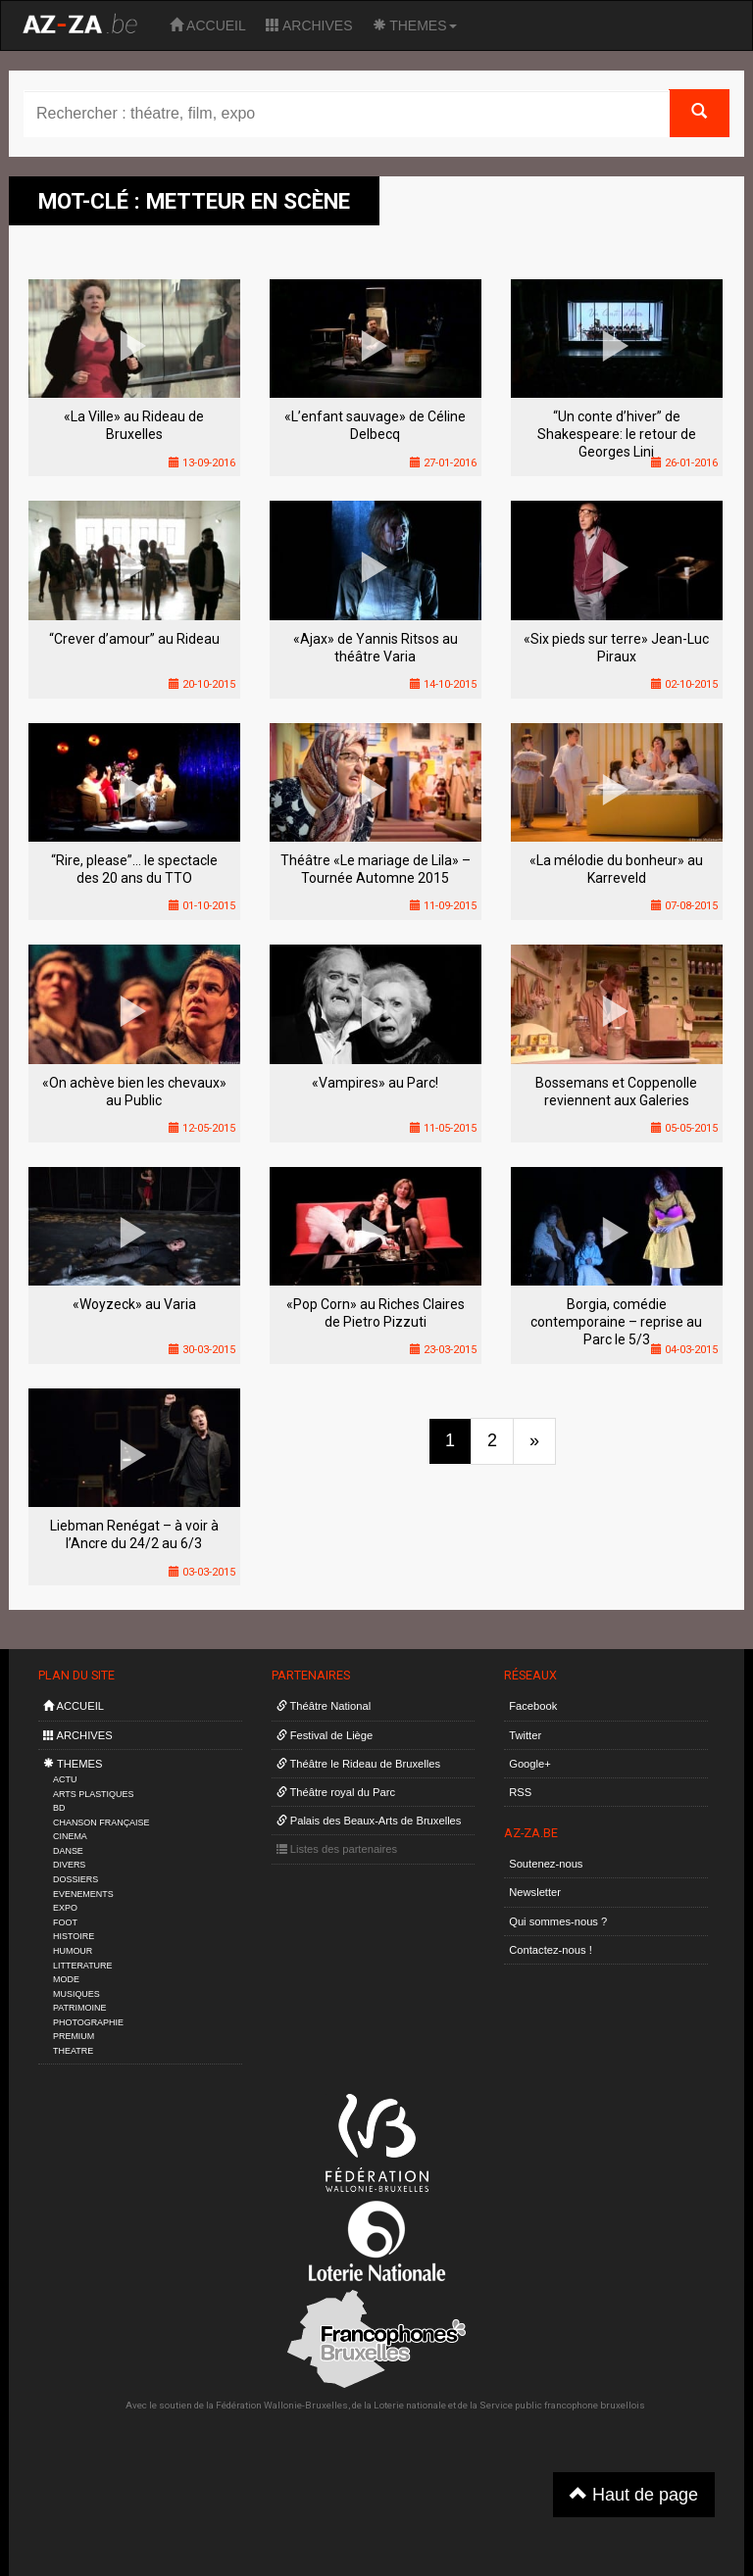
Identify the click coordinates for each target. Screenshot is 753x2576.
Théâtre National (324, 1706)
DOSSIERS (75, 1879)
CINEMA (70, 1836)
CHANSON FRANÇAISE (101, 1822)
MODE (66, 1979)
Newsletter (535, 1892)
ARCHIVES (309, 25)
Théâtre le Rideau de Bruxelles (358, 1764)
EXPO (65, 1908)
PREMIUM (73, 2036)
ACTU (64, 1779)
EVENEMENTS (83, 1894)
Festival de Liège (325, 1735)
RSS (520, 1792)
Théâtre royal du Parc (335, 1792)
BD (59, 1808)
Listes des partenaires (337, 1849)
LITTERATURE (83, 1965)
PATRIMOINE (79, 2008)
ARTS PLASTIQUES (93, 1794)
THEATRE (73, 2051)
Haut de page (634, 2494)
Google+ (530, 1764)
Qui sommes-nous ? (558, 1921)
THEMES (415, 25)
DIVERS (69, 1865)
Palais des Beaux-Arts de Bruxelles (369, 1820)
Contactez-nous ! (550, 1950)
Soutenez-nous (545, 1864)
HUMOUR (72, 1951)
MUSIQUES (76, 1994)
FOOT (65, 1922)
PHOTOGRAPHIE (88, 2022)
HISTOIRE (73, 1936)
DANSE (68, 1851)
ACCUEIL (208, 25)
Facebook (533, 1706)
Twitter (525, 1735)
